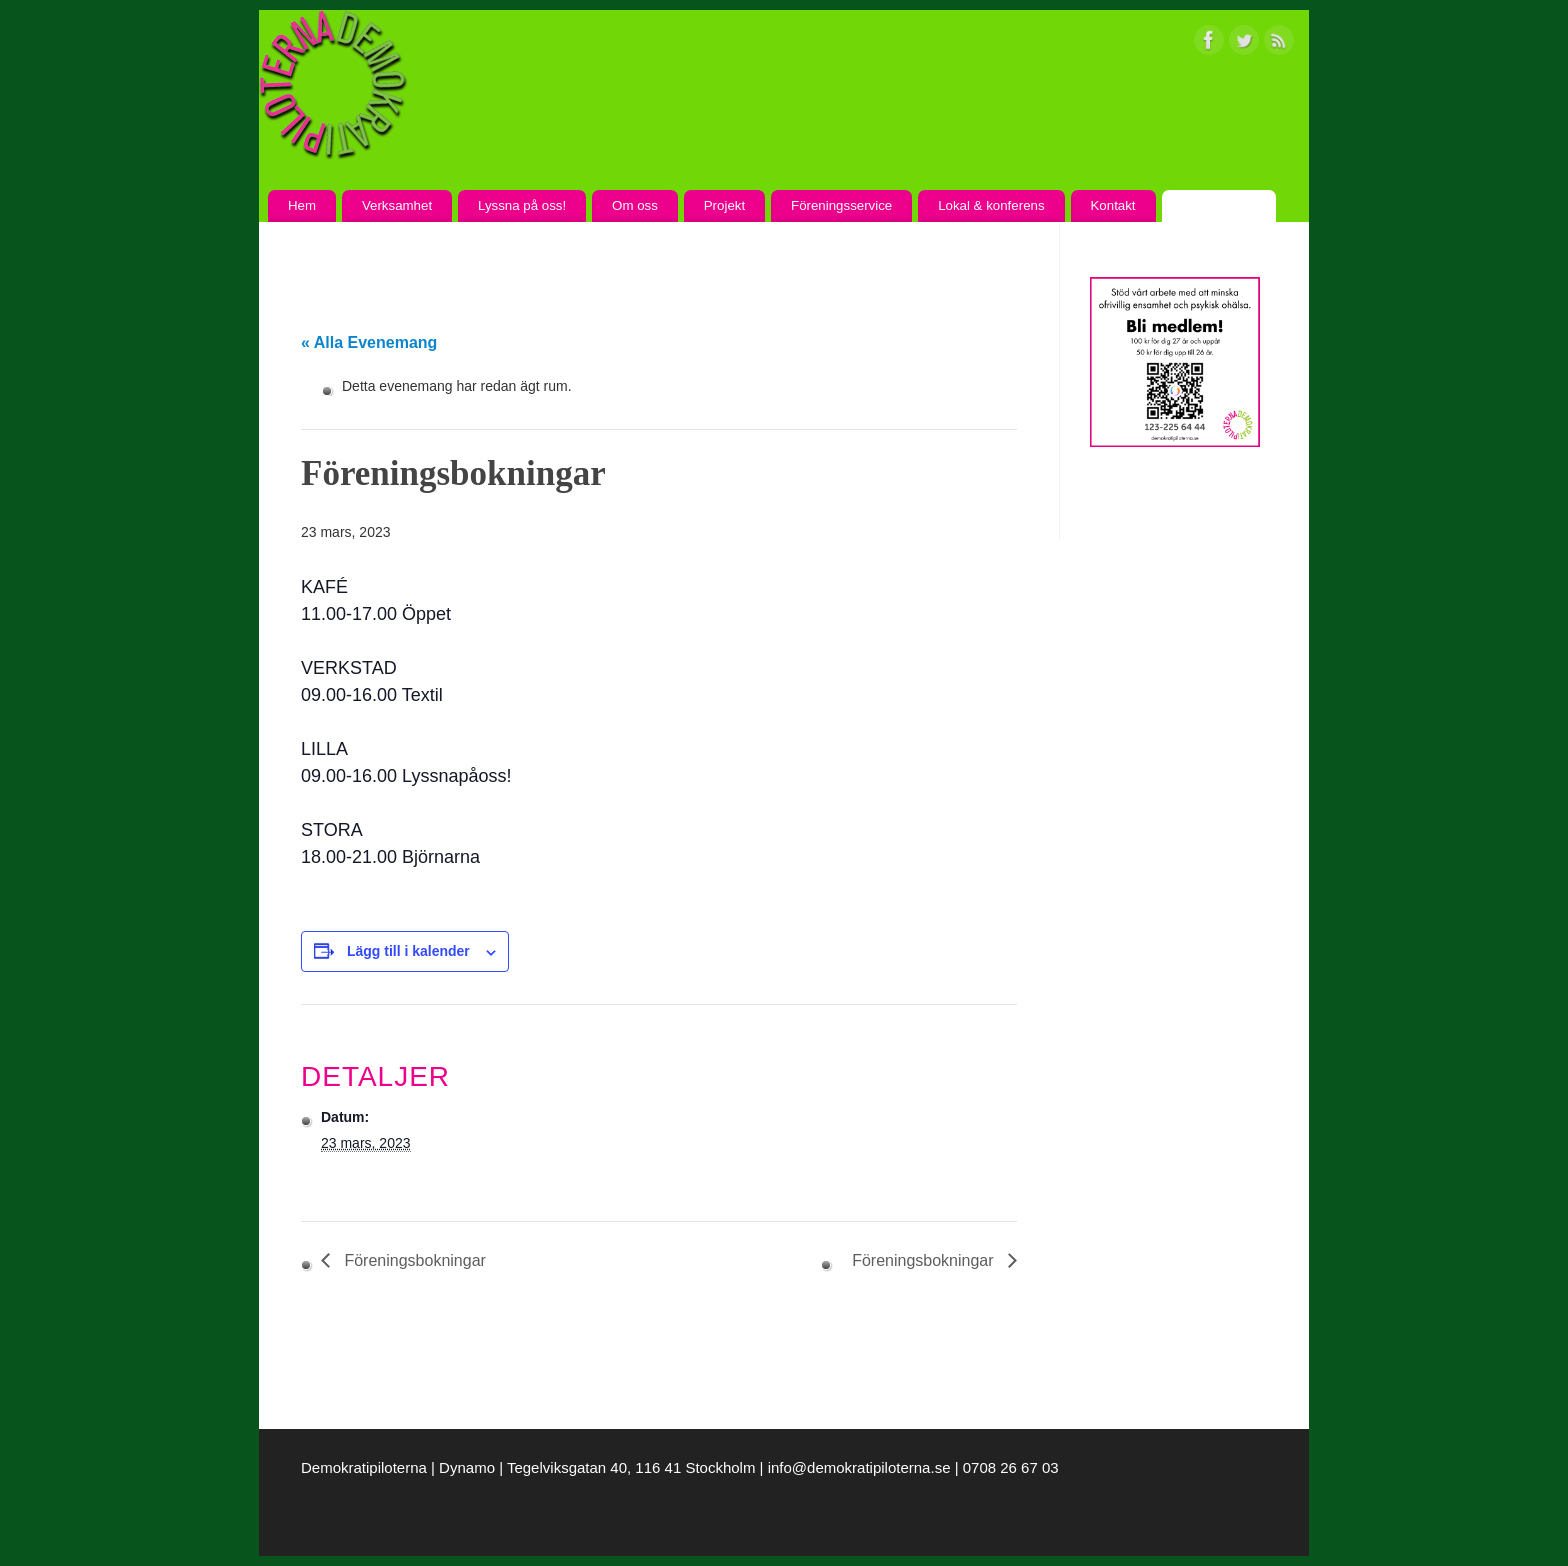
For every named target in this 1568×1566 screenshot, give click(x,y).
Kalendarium (1218, 205)
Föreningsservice (841, 205)
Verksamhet (397, 205)
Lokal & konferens (991, 205)
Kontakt (1112, 205)
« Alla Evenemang (369, 342)
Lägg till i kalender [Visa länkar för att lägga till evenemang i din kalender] (408, 951)
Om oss (635, 205)
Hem (302, 205)
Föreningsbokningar (413, 1260)
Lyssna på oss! (522, 205)
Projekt (724, 205)
